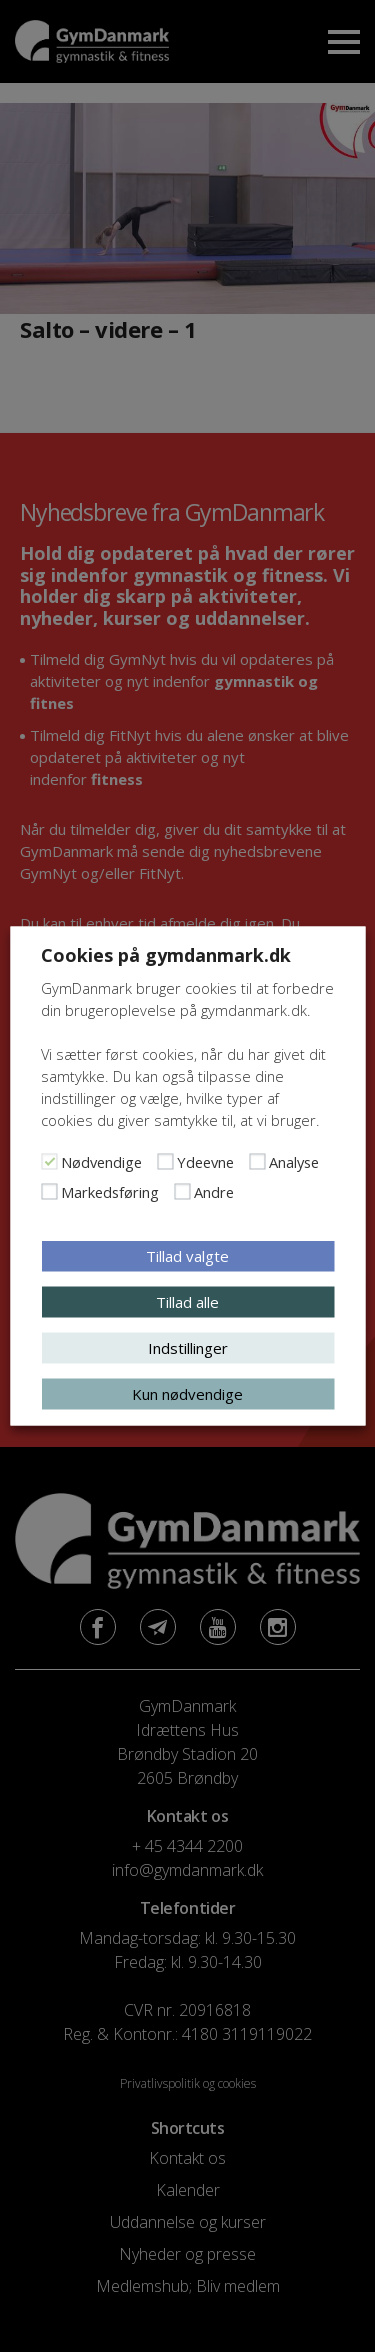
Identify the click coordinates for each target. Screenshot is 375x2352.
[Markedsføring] (49, 1192)
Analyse (294, 1162)
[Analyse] (257, 1162)
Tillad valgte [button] (187, 1256)
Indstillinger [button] (188, 1348)
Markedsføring (110, 1192)
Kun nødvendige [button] (187, 1394)
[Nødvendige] (49, 1162)
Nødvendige (101, 1162)
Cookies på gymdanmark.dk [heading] (166, 955)
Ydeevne (205, 1162)
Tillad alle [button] (187, 1302)
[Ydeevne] (165, 1162)
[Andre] (182, 1192)
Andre (214, 1192)
